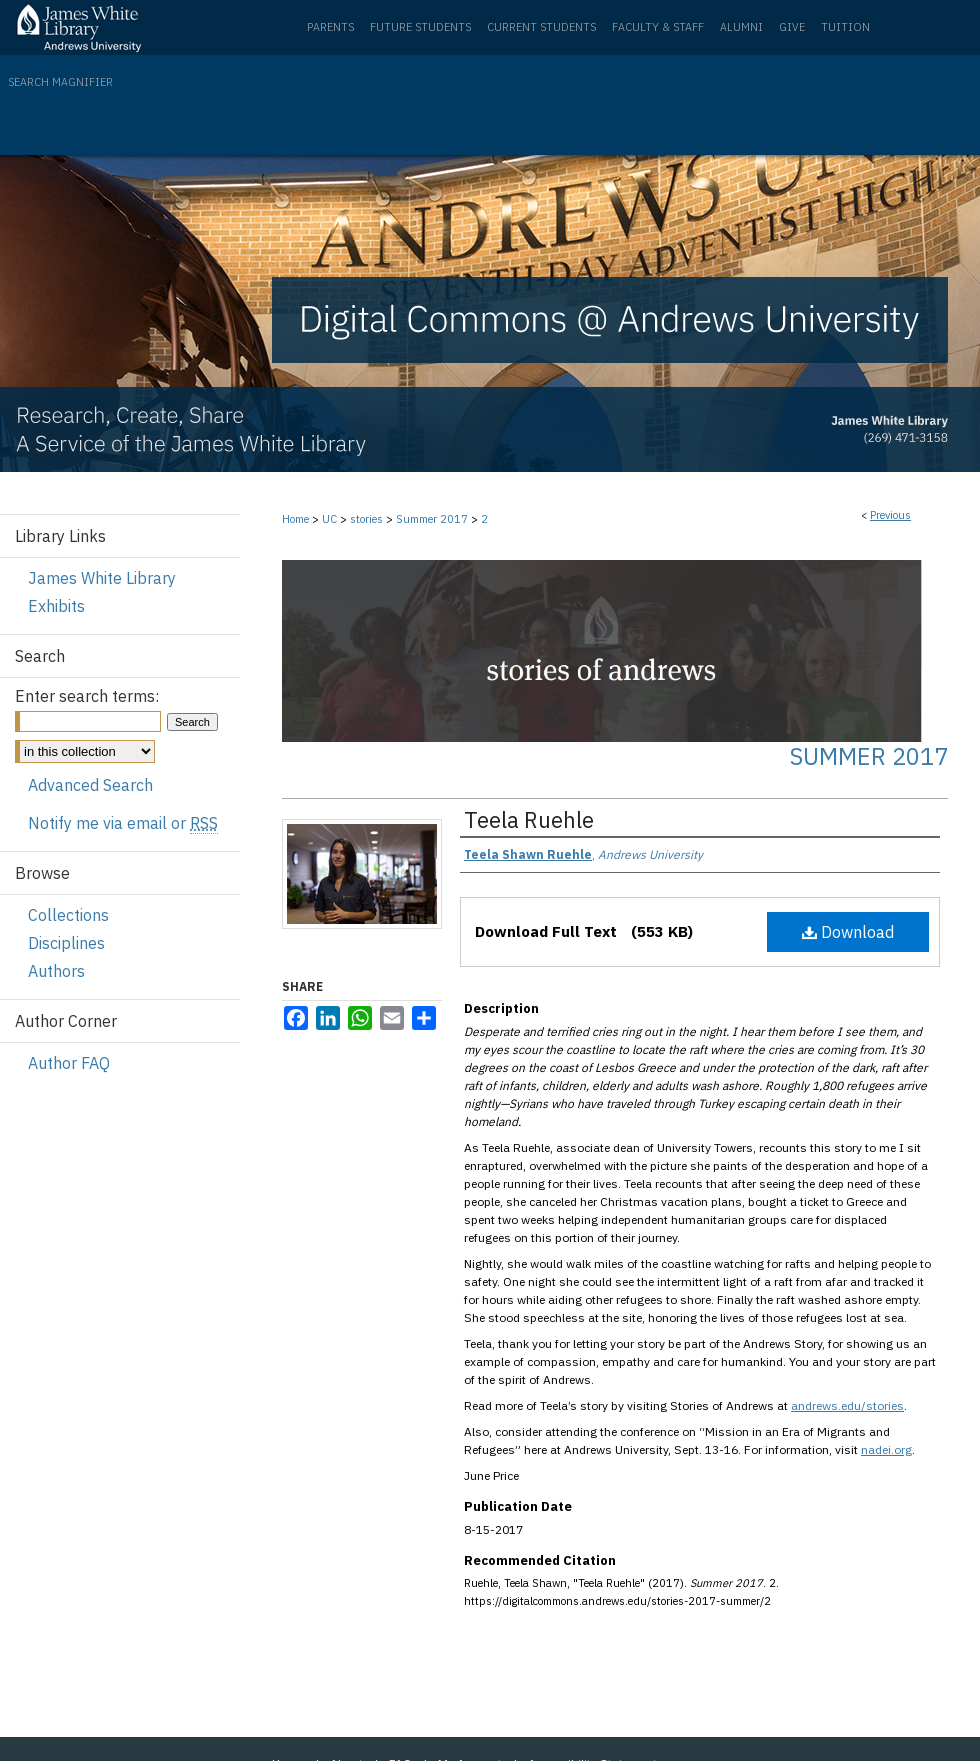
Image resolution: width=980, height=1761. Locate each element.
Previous (890, 515)
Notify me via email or (123, 823)
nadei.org (886, 1449)
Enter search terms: (87, 696)
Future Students (420, 27)
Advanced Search (90, 785)
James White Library (102, 578)
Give (792, 27)
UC (329, 519)
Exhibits (56, 606)
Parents (330, 27)
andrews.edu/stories (847, 1405)
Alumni (741, 27)
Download (848, 932)
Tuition (845, 27)
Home (295, 519)
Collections (68, 915)
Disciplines (66, 943)
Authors (56, 971)
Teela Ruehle (529, 819)
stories (366, 519)
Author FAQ (69, 1063)
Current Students (541, 27)
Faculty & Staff (658, 27)
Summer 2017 (432, 519)
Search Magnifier (60, 82)
